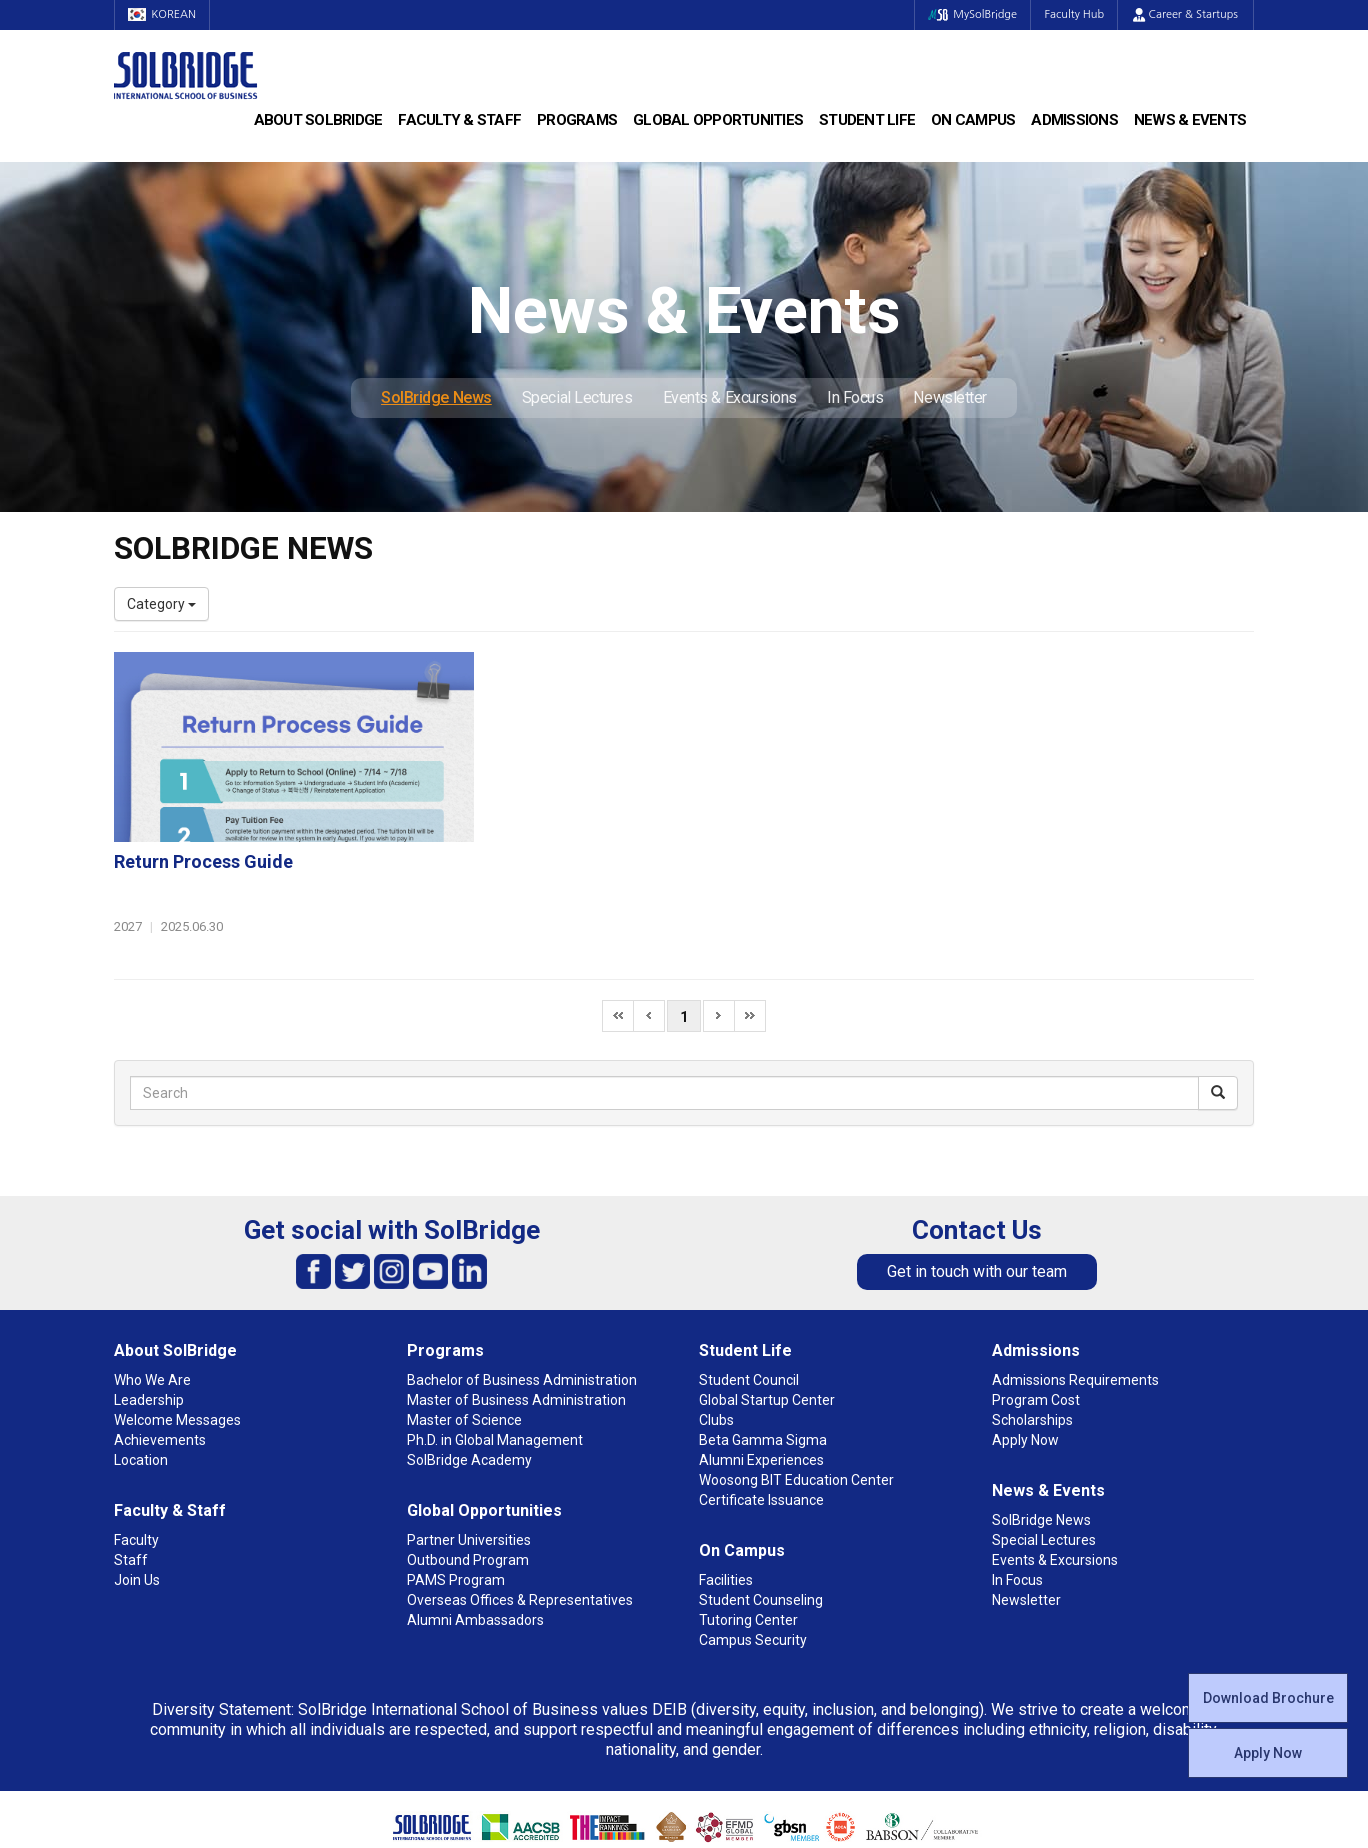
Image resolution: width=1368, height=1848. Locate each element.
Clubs (716, 1323)
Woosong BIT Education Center (796, 1383)
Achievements (160, 1343)
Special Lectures (577, 397)
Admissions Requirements (1075, 1283)
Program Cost (1036, 1303)
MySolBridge (967, 14)
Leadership (149, 1303)
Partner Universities (469, 1443)
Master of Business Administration (516, 1303)
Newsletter (950, 397)
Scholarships (1032, 1323)
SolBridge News (436, 397)
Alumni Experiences (761, 1363)
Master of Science (464, 1323)
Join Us (137, 1483)
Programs (577, 120)
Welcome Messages (177, 1323)
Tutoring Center (748, 1523)
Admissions (1074, 120)
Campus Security (753, 1543)
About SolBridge (318, 120)
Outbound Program (468, 1463)
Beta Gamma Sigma (763, 1343)
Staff (131, 1463)
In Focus (855, 397)
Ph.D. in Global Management (495, 1343)
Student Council (749, 1283)
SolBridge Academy (469, 1363)
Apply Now (1268, 1753)
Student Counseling (761, 1503)
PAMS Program (456, 1483)
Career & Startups (1185, 14)
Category (161, 604)
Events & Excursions (730, 397)
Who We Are (152, 1283)
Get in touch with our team (977, 1174)
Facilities (726, 1483)
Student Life (867, 120)
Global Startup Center (767, 1303)
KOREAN (164, 14)
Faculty (136, 1443)
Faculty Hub (1073, 14)
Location (141, 1363)
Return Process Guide (593, 671)
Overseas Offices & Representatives (520, 1503)
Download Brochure (1268, 1698)
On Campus (973, 120)
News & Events (1190, 120)
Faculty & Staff (459, 120)
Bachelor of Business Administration (522, 1283)
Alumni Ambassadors (475, 1523)
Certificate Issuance (761, 1403)
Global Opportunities (718, 120)
